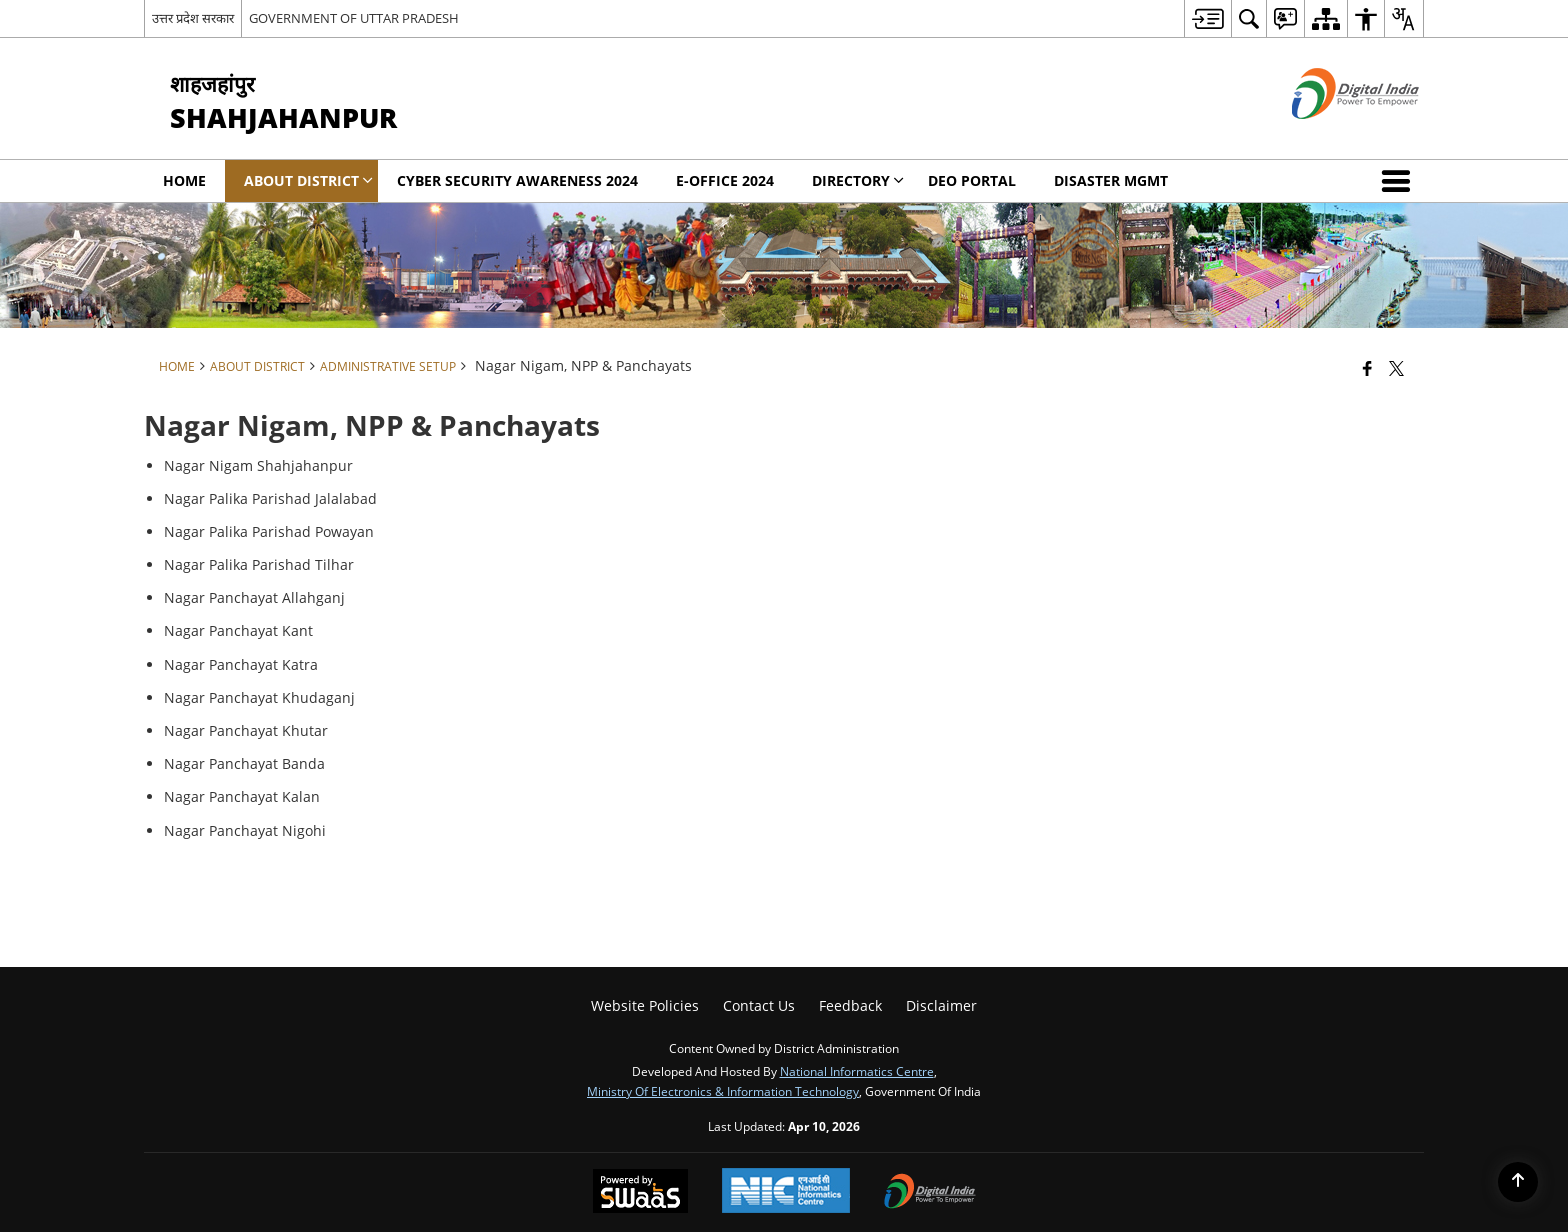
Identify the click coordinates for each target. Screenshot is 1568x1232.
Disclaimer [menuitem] (941, 1005)
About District (257, 366)
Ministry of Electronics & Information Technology (723, 1091)
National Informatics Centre (857, 1071)
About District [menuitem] (308, 180)
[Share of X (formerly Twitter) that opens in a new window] (1396, 368)
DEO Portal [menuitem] (972, 180)
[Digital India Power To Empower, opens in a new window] (930, 1193)
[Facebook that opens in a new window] (1367, 368)
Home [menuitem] (184, 180)
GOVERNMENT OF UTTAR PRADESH (354, 18)
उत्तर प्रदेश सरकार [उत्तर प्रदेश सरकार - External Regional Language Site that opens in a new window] (193, 18)
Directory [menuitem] (858, 180)
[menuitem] (1207, 18)
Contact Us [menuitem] (759, 1005)
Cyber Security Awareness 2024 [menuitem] (517, 180)
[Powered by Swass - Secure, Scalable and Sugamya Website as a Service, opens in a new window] (640, 1193)
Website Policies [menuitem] (645, 1005)
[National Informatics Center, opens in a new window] (786, 1192)
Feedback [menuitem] (850, 1005)
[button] (1400, 181)
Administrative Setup (388, 366)
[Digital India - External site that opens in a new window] (1330, 135)
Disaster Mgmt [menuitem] (1111, 180)
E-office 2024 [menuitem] (725, 180)
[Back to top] (1518, 1182)
